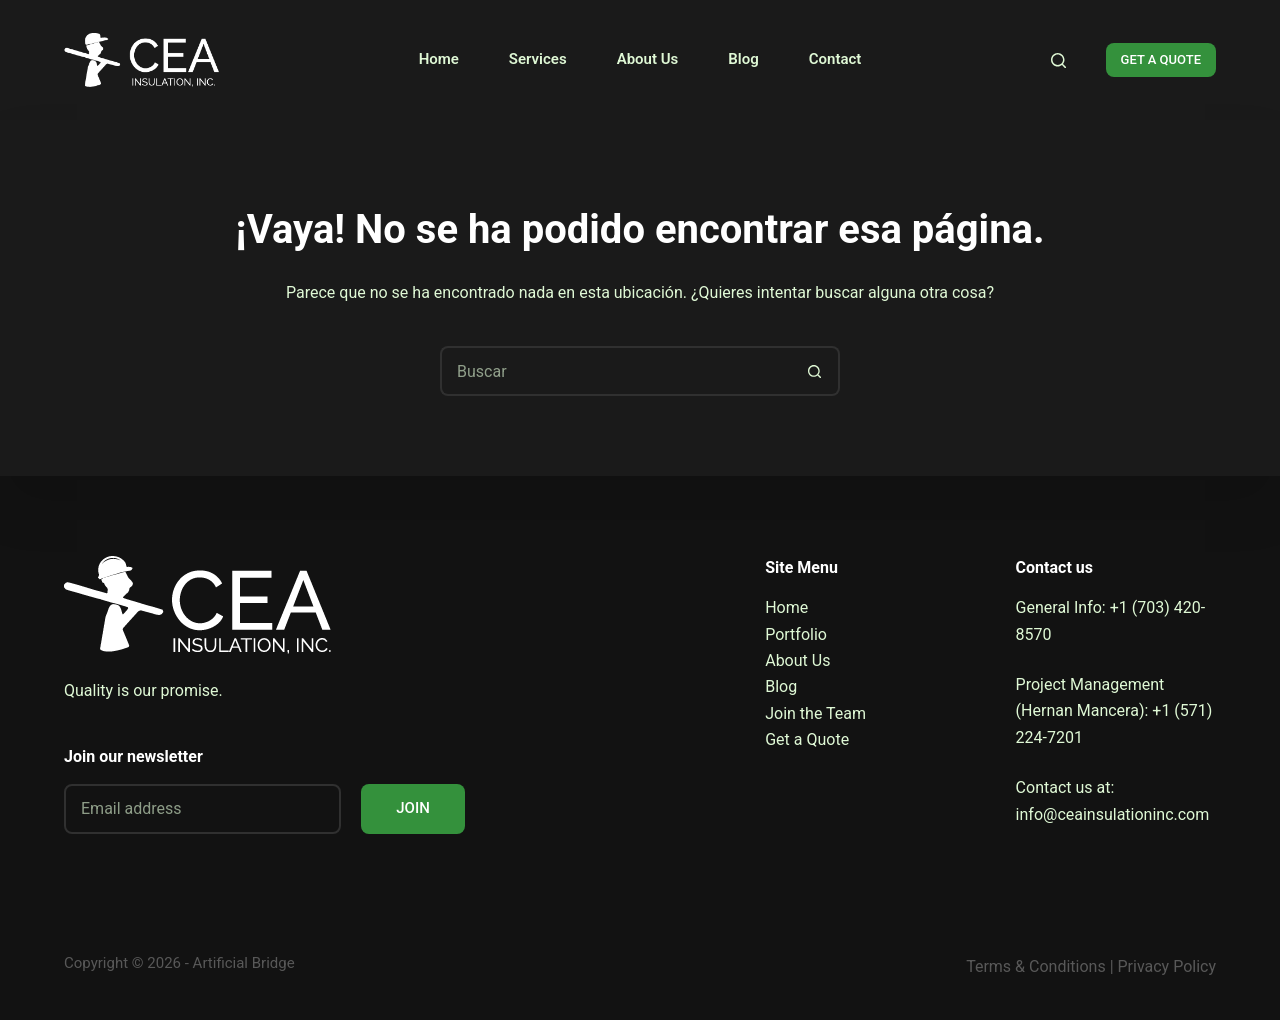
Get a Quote (807, 739)
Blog (743, 59)
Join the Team (815, 713)
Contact (835, 59)
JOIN (413, 808)
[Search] (1058, 60)
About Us (648, 59)
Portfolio (796, 634)
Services (538, 59)
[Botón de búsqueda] (815, 371)
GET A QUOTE (1161, 59)
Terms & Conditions (1036, 966)
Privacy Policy (1167, 966)
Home (439, 59)
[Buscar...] (615, 371)
